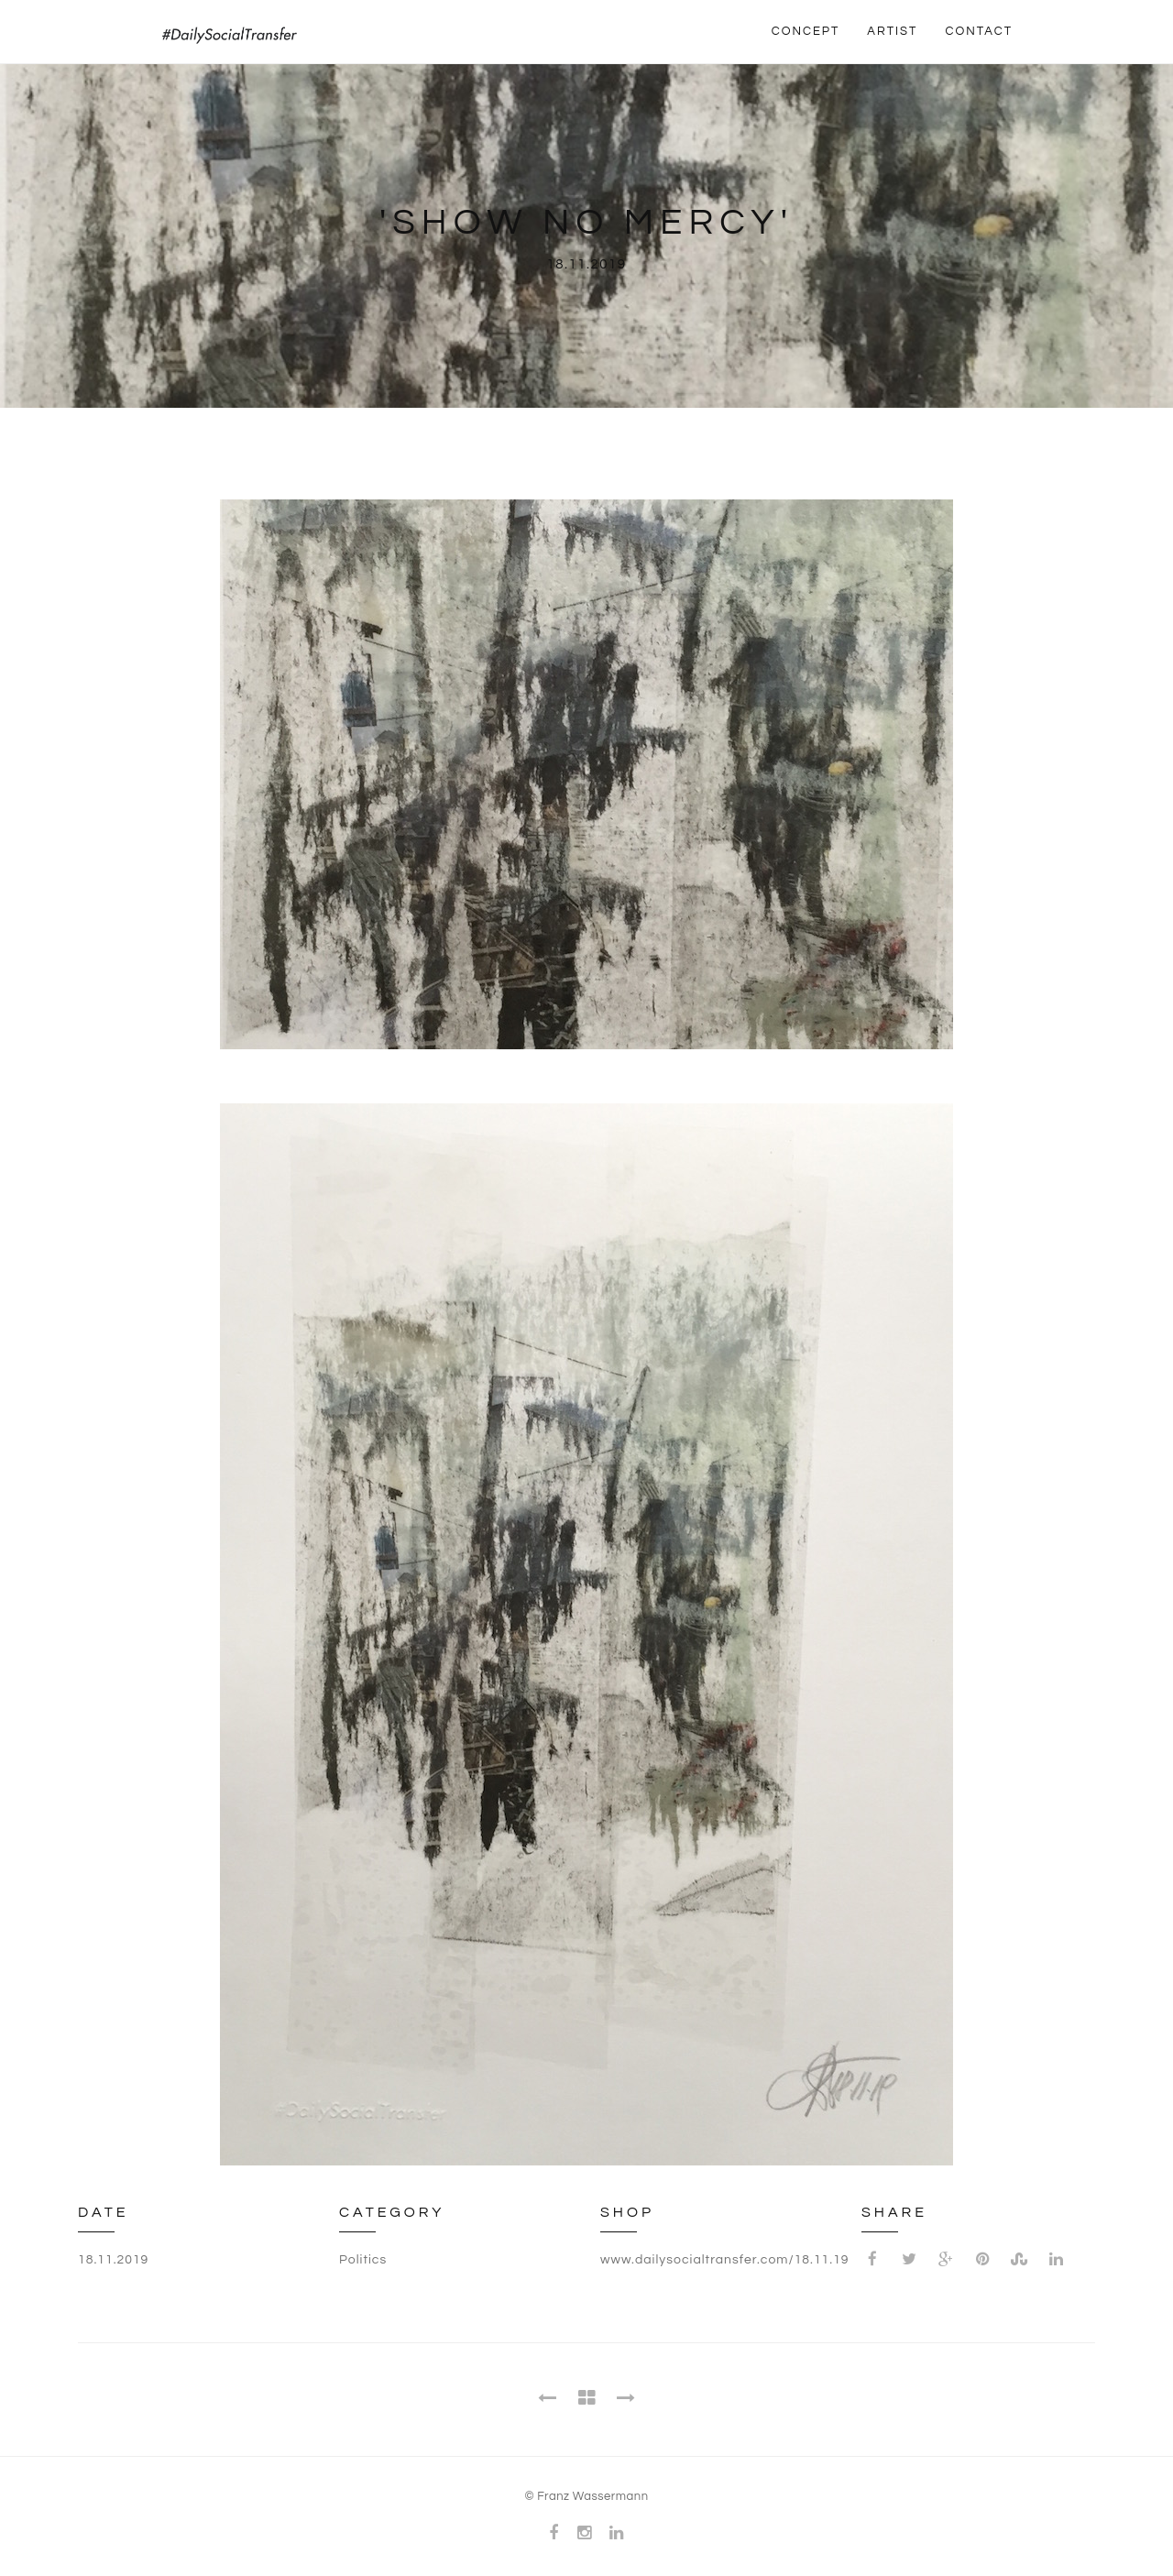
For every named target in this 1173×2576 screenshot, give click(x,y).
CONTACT (979, 31)
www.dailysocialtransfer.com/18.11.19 (725, 2259)
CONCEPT (806, 31)
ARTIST (892, 31)
